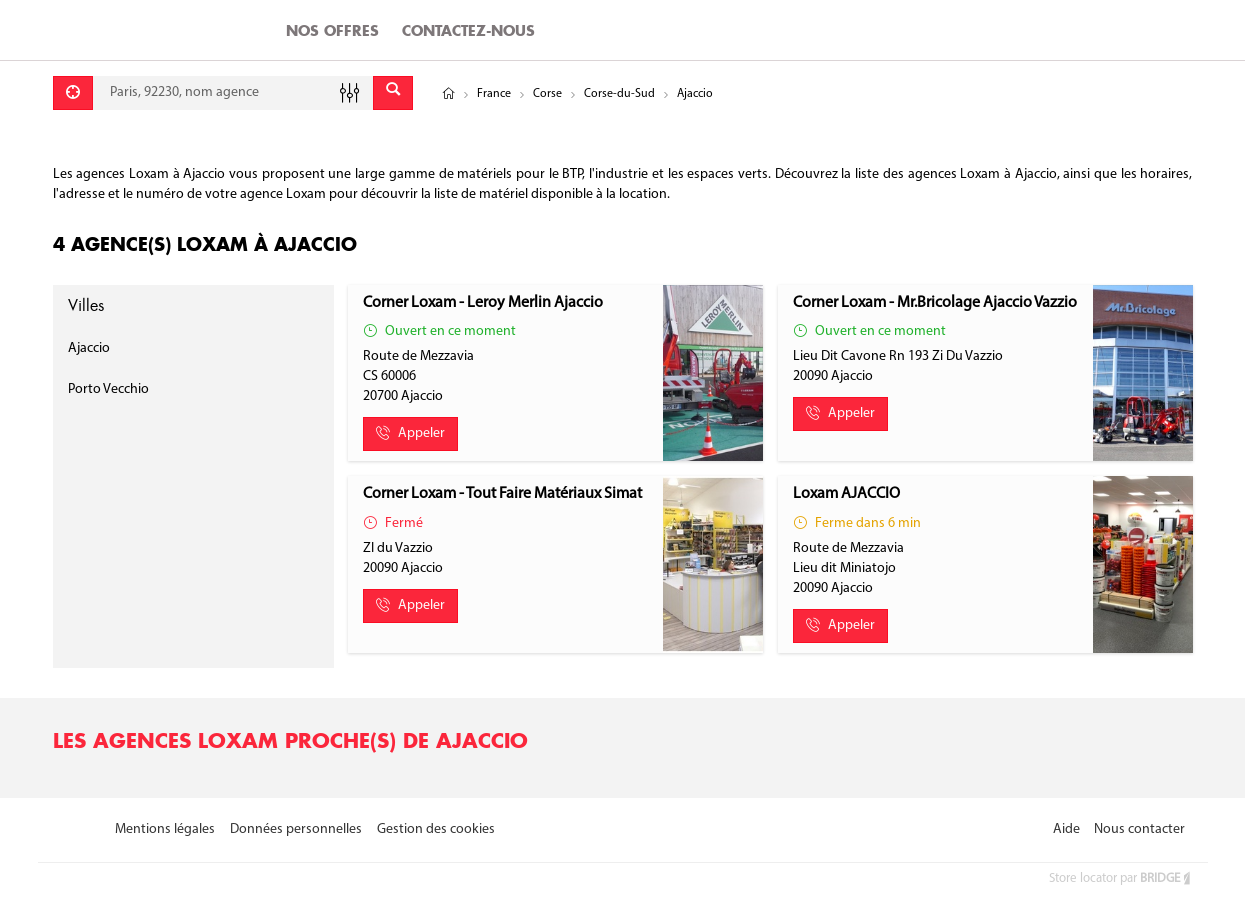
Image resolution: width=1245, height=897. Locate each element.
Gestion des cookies (436, 829)
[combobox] (233, 93)
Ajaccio (89, 348)
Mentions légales (165, 829)
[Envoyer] (393, 93)
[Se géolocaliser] (73, 93)
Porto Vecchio (108, 389)
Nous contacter (1139, 829)
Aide (1066, 829)
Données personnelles (296, 829)
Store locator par (1121, 878)
